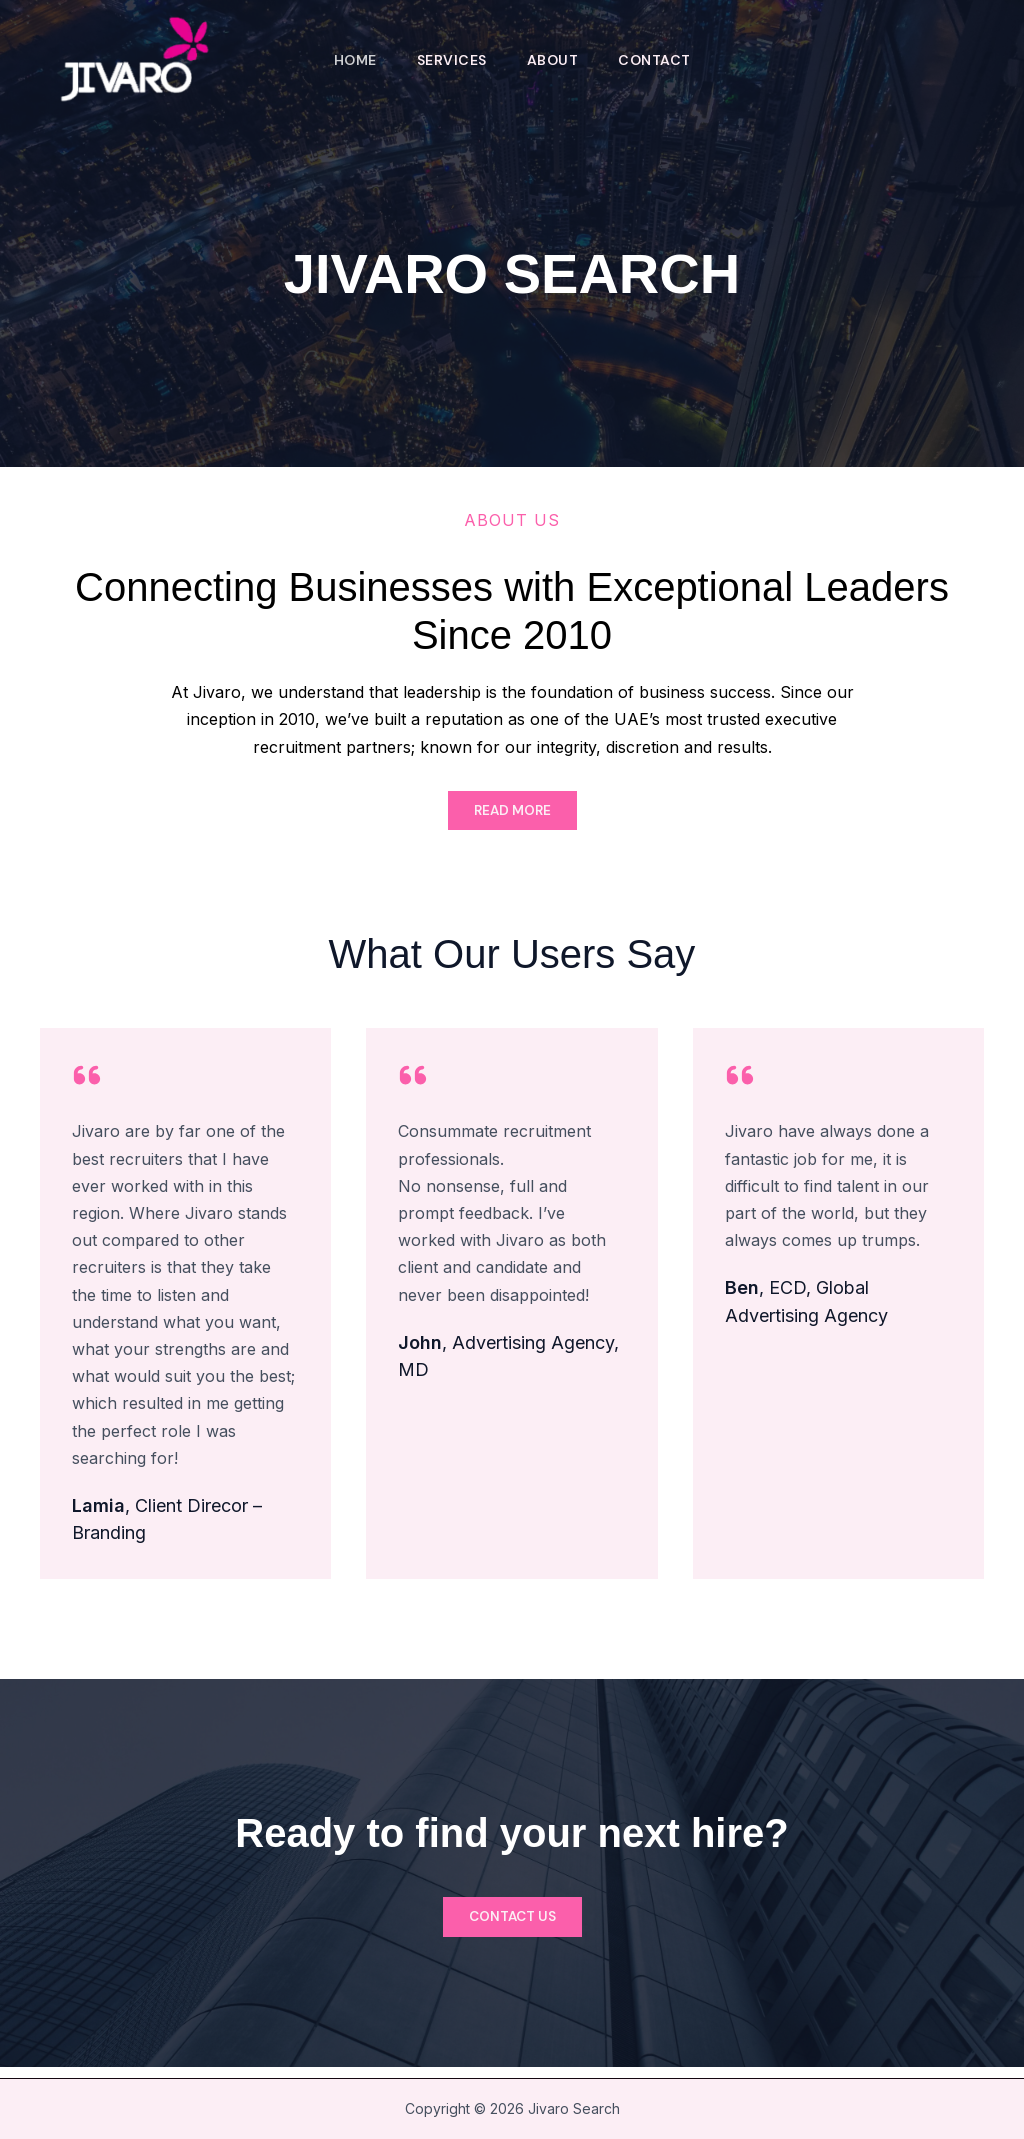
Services (450, 60)
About (555, 60)
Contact (660, 60)
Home (349, 60)
